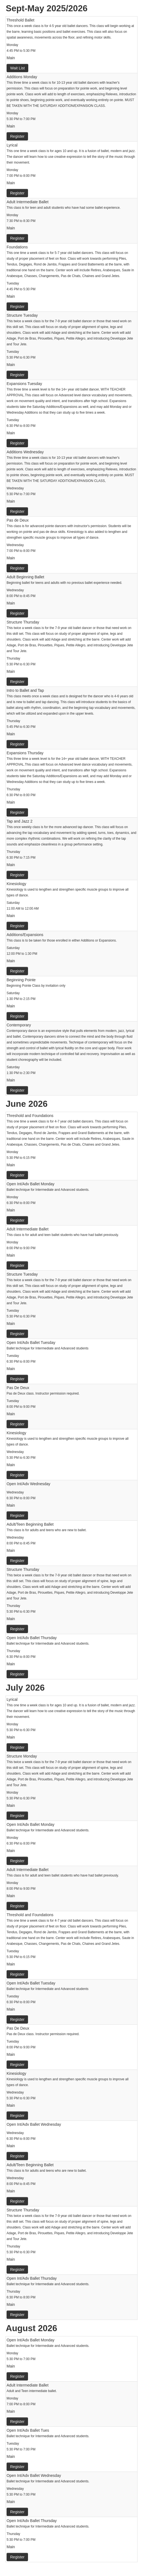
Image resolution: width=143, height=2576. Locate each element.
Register (17, 136)
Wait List (17, 68)
